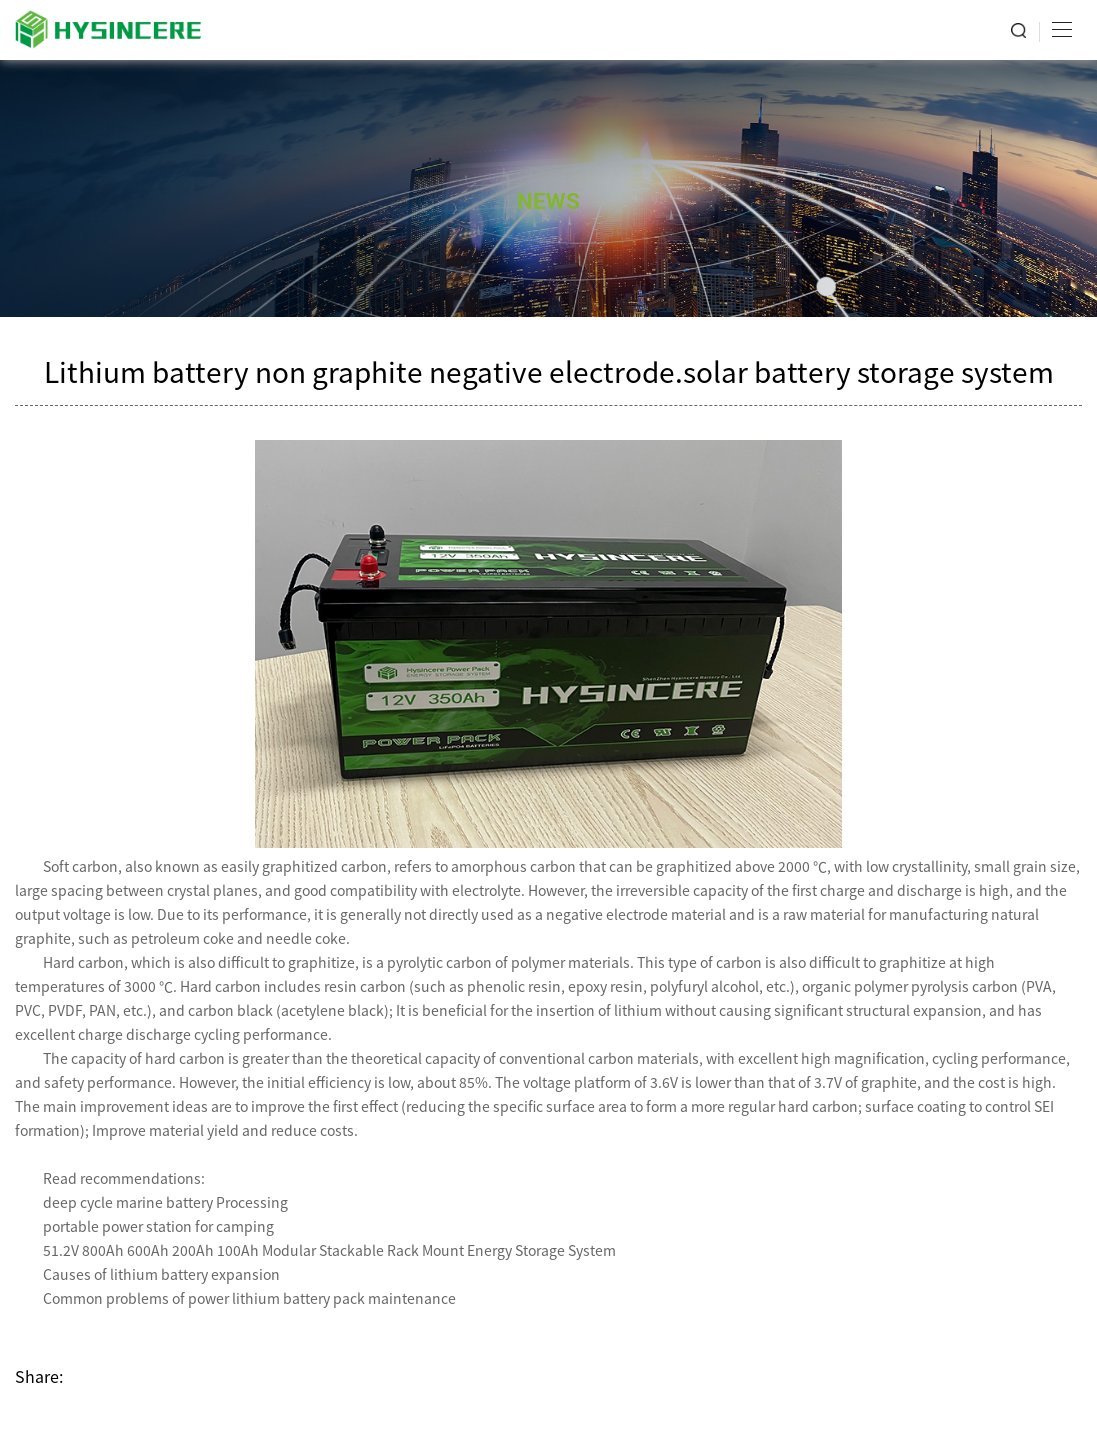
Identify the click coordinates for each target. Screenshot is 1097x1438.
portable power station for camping (158, 1226)
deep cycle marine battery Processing (165, 1202)
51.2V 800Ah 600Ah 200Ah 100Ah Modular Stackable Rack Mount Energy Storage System (329, 1250)
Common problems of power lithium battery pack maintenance (249, 1298)
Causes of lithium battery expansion (161, 1274)
